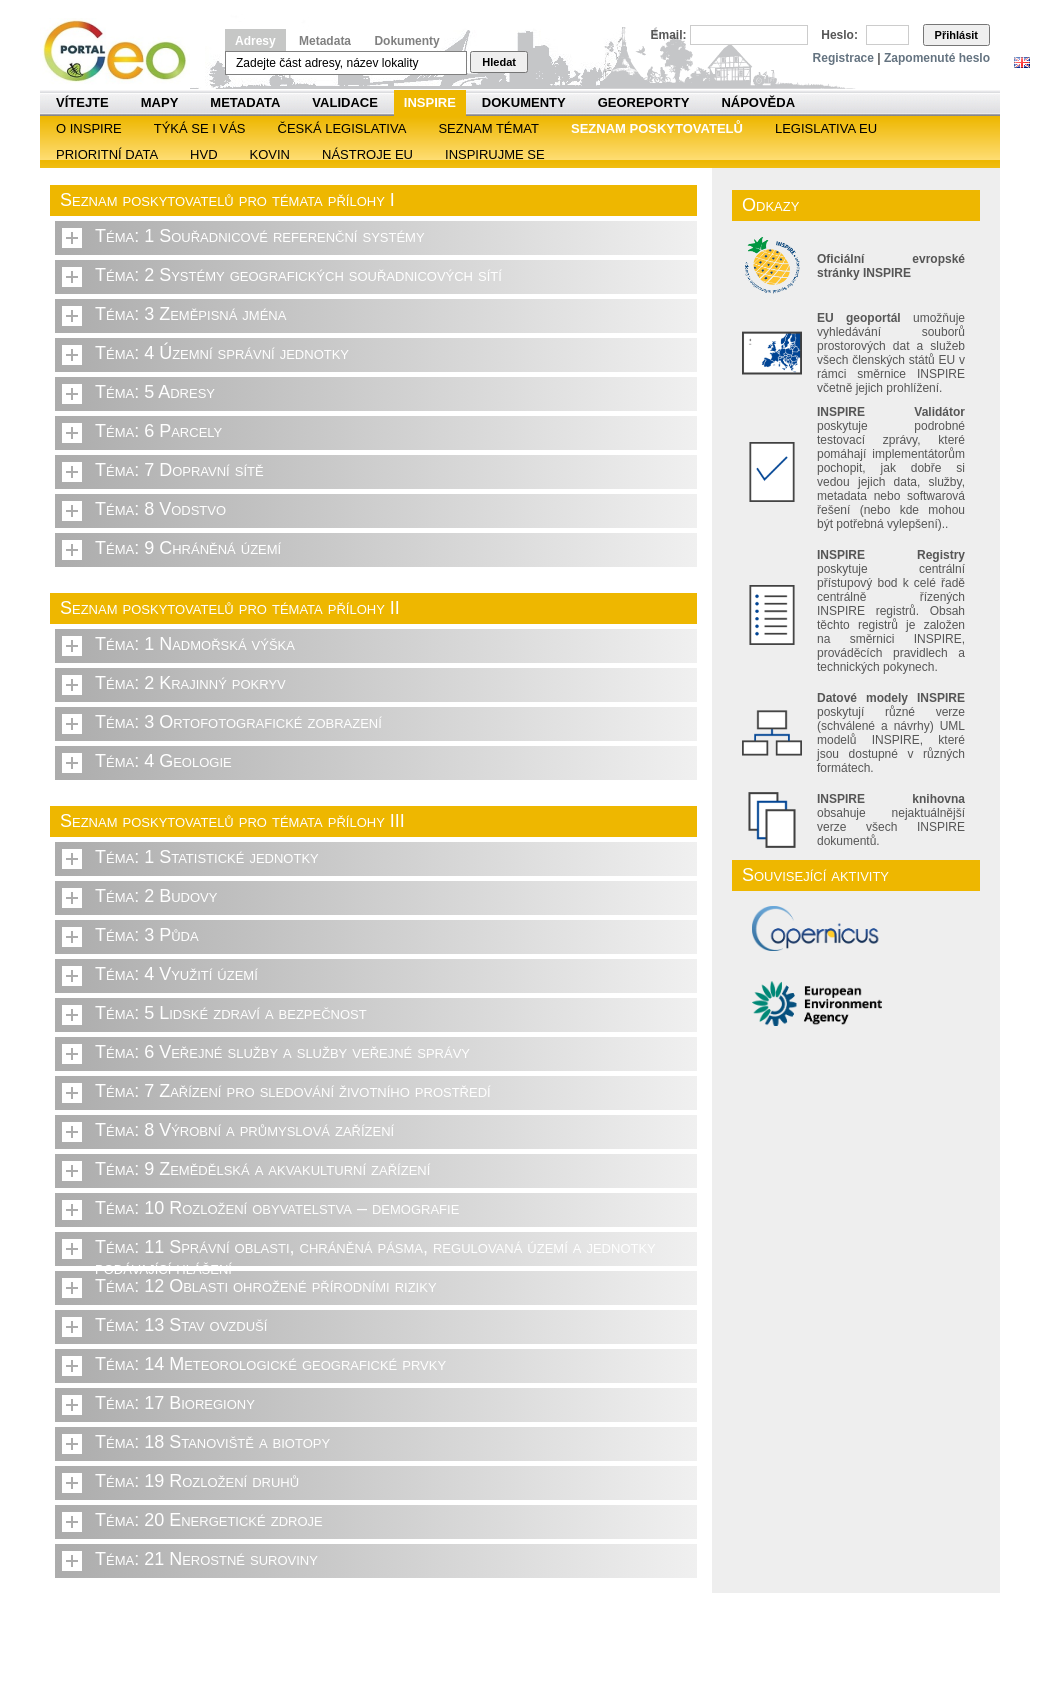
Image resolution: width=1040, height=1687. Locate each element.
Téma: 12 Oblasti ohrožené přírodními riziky (266, 1286)
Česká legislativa (342, 128)
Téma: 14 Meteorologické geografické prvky (270, 1364)
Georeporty (644, 102)
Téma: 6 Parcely (158, 431)
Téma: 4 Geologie (163, 761)
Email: (669, 35)
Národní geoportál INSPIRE (122, 51)
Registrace (843, 58)
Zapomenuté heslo (937, 58)
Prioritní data (107, 154)
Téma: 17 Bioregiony (175, 1403)
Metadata (325, 41)
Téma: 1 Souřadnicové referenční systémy (260, 236)
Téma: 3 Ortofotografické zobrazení (238, 722)
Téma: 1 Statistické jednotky (207, 857)
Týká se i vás (200, 128)
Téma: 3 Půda (147, 935)
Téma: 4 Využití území (176, 974)
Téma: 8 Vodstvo (160, 509)
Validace (344, 102)
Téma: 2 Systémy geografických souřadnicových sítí (298, 275)
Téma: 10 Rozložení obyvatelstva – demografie (277, 1208)
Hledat (499, 62)
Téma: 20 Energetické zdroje (209, 1520)
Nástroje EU (367, 154)
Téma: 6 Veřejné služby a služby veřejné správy (282, 1052)
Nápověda (758, 102)
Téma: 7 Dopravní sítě (179, 470)
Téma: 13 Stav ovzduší (181, 1325)
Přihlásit (956, 35)
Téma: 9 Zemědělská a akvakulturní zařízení (262, 1169)
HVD (203, 154)
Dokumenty (406, 41)
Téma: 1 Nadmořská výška (195, 644)
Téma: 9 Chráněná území (188, 548)
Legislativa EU (826, 128)
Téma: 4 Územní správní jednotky (222, 353)
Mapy (160, 102)
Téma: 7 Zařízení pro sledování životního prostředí (293, 1091)
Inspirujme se (495, 154)
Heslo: (839, 35)
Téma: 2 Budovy (156, 896)
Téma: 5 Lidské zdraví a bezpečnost (231, 1013)
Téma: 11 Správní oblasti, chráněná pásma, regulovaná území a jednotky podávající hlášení (375, 1251)
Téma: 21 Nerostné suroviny (206, 1559)
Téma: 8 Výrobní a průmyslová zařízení (244, 1130)
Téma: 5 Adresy (155, 392)
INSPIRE (430, 102)
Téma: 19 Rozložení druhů (197, 1481)
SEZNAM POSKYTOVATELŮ (657, 128)
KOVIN (270, 154)
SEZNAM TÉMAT (488, 128)
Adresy (255, 41)
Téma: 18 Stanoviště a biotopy (212, 1442)
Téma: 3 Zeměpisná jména (190, 314)
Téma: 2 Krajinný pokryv (190, 683)
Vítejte (82, 102)
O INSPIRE (89, 128)
